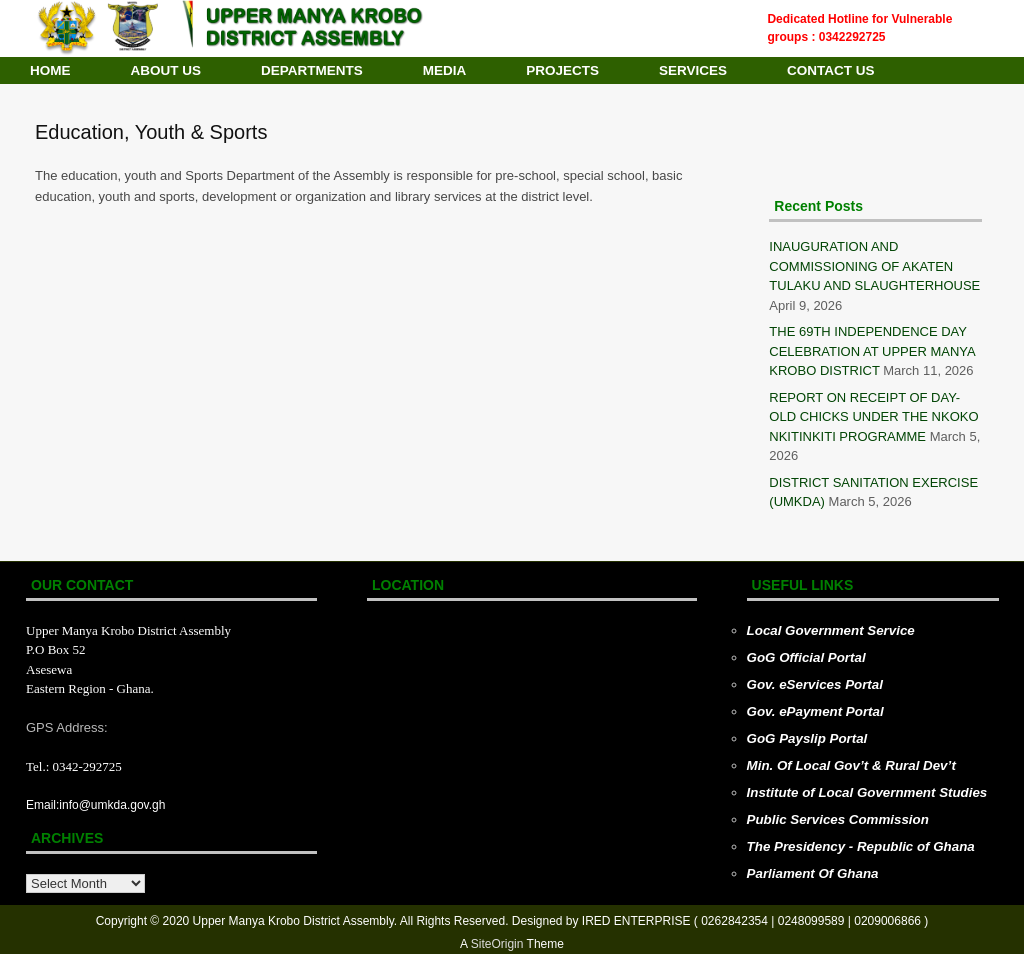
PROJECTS (562, 70)
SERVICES (693, 70)
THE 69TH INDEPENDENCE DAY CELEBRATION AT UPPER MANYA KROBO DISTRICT (872, 351)
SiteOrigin (497, 944)
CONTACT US (831, 70)
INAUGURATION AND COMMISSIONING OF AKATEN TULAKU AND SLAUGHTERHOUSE (874, 266)
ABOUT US (166, 70)
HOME (50, 70)
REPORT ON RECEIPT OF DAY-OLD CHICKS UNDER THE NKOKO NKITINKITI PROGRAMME (873, 417)
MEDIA (445, 70)
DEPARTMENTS (312, 70)
